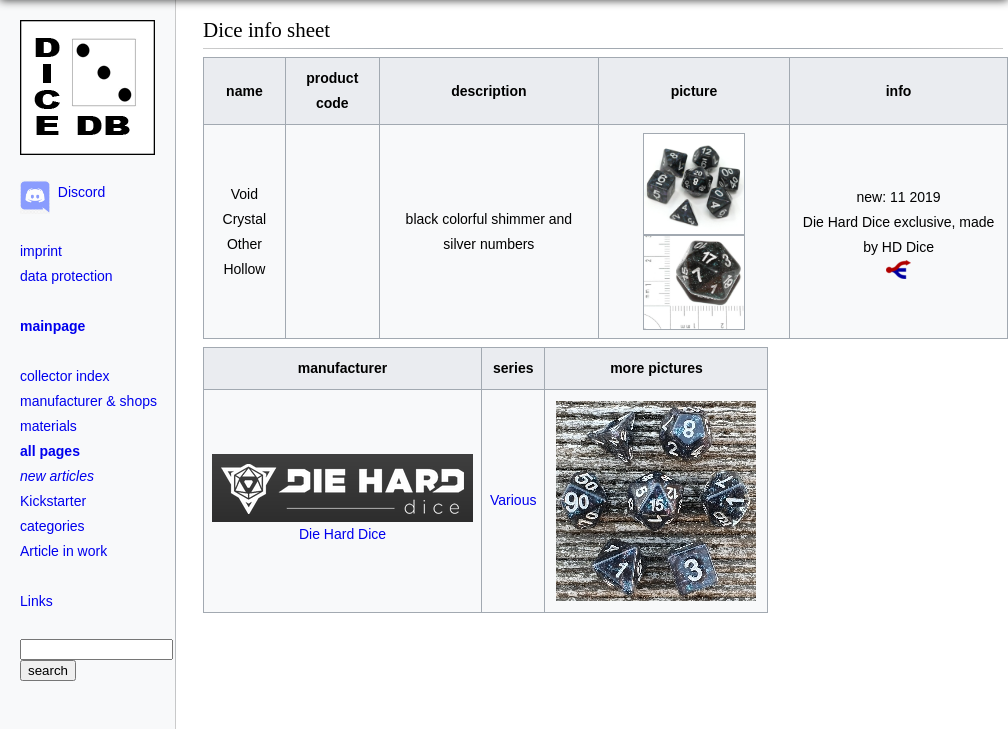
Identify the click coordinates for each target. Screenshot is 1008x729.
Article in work (63, 551)
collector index (65, 376)
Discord (77, 192)
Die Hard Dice (342, 525)
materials (48, 426)
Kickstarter (53, 501)
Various (513, 500)
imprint (41, 251)
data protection (66, 276)
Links (36, 601)
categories (52, 526)
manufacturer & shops (88, 401)
